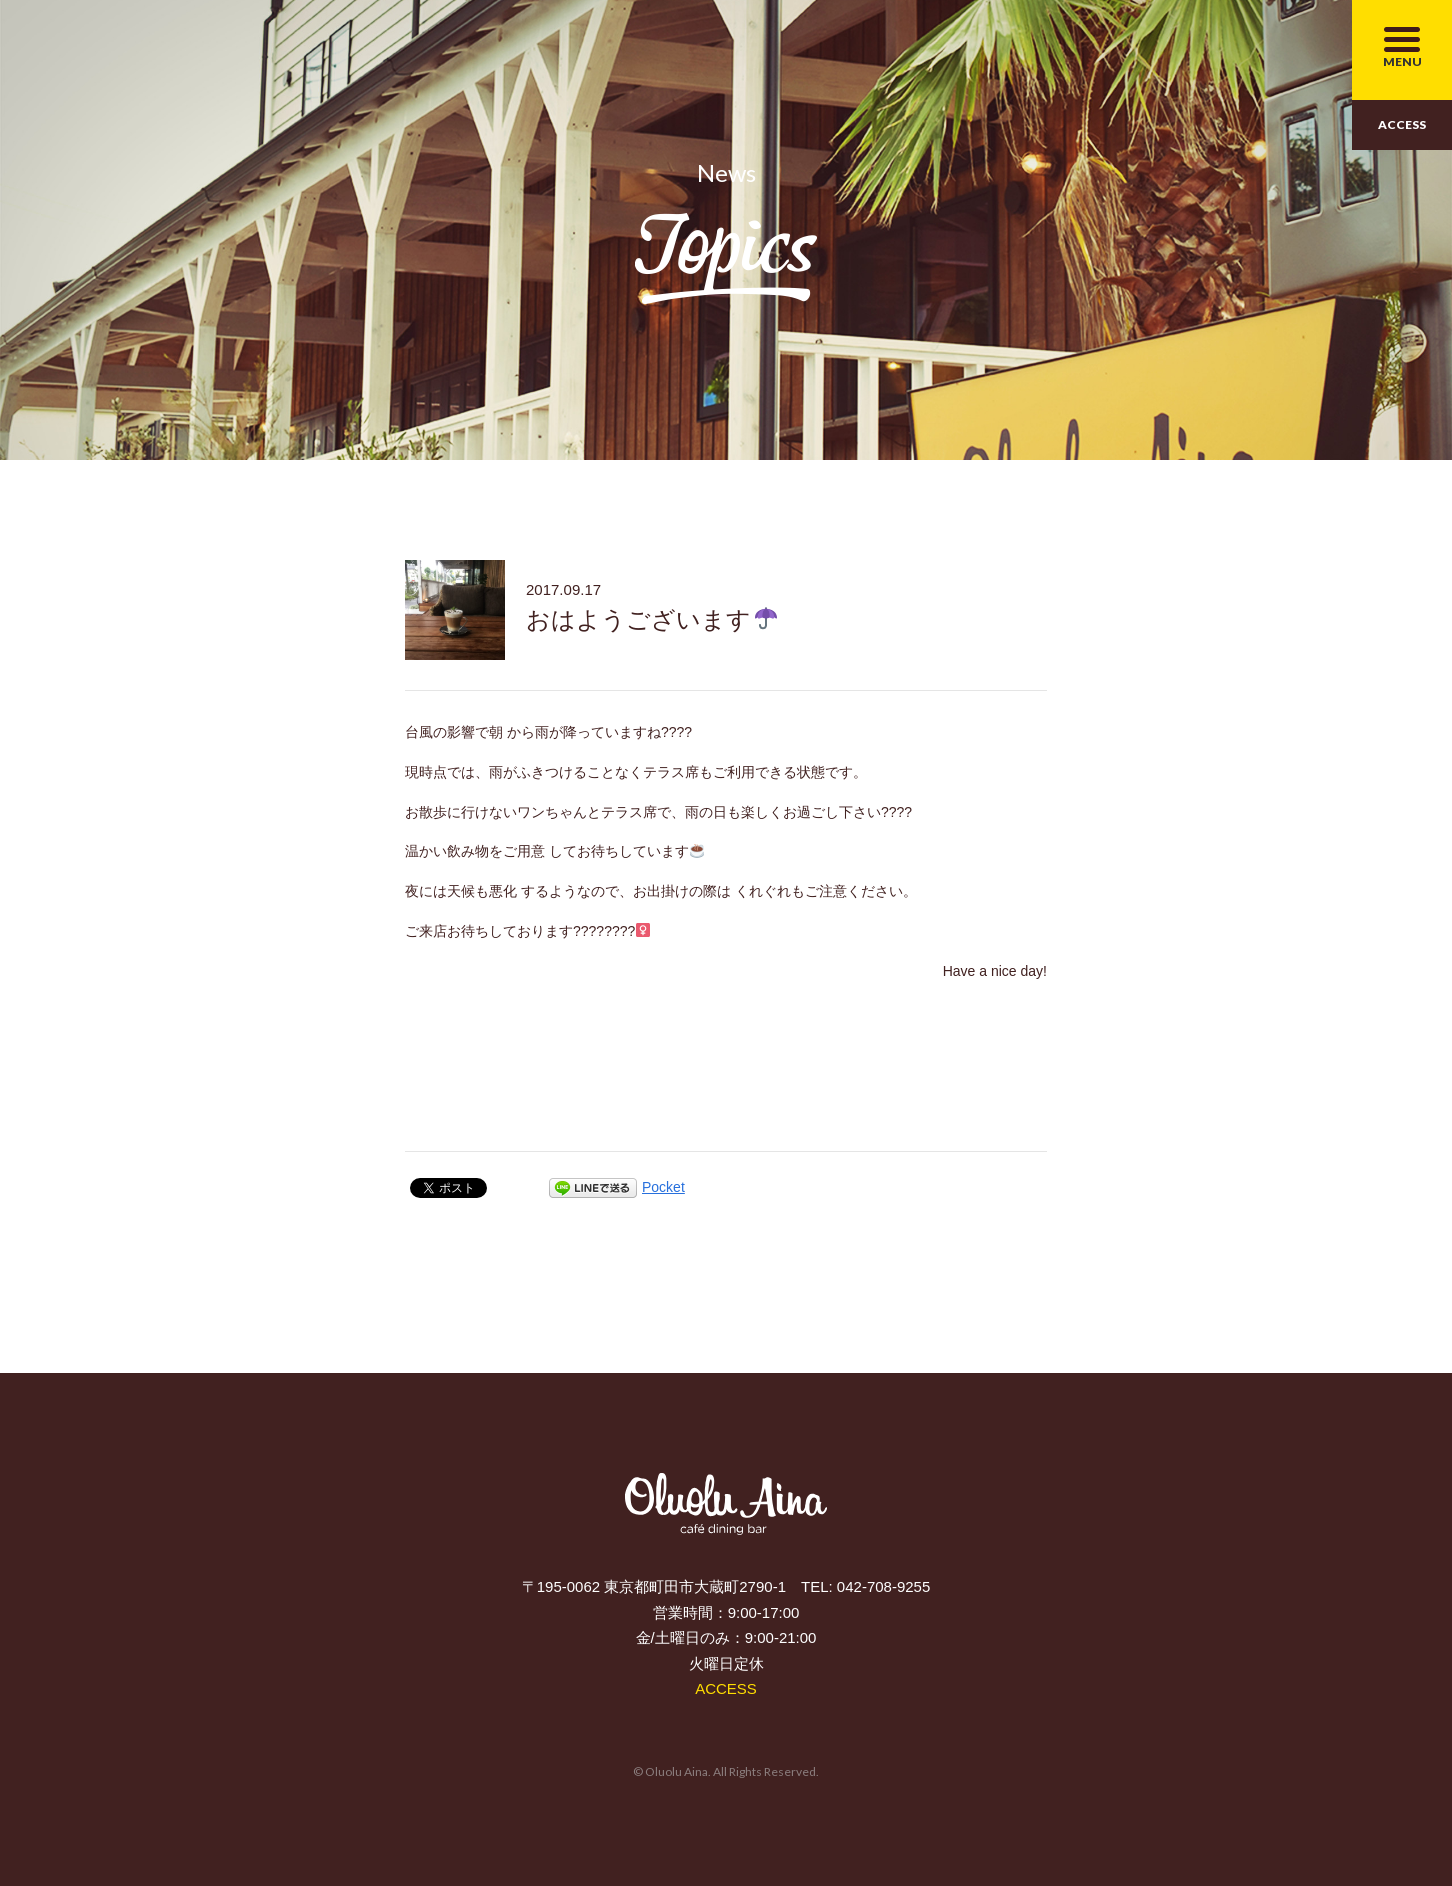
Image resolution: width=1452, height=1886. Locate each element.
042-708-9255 (883, 1586)
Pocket (663, 1187)
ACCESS (1402, 124)
